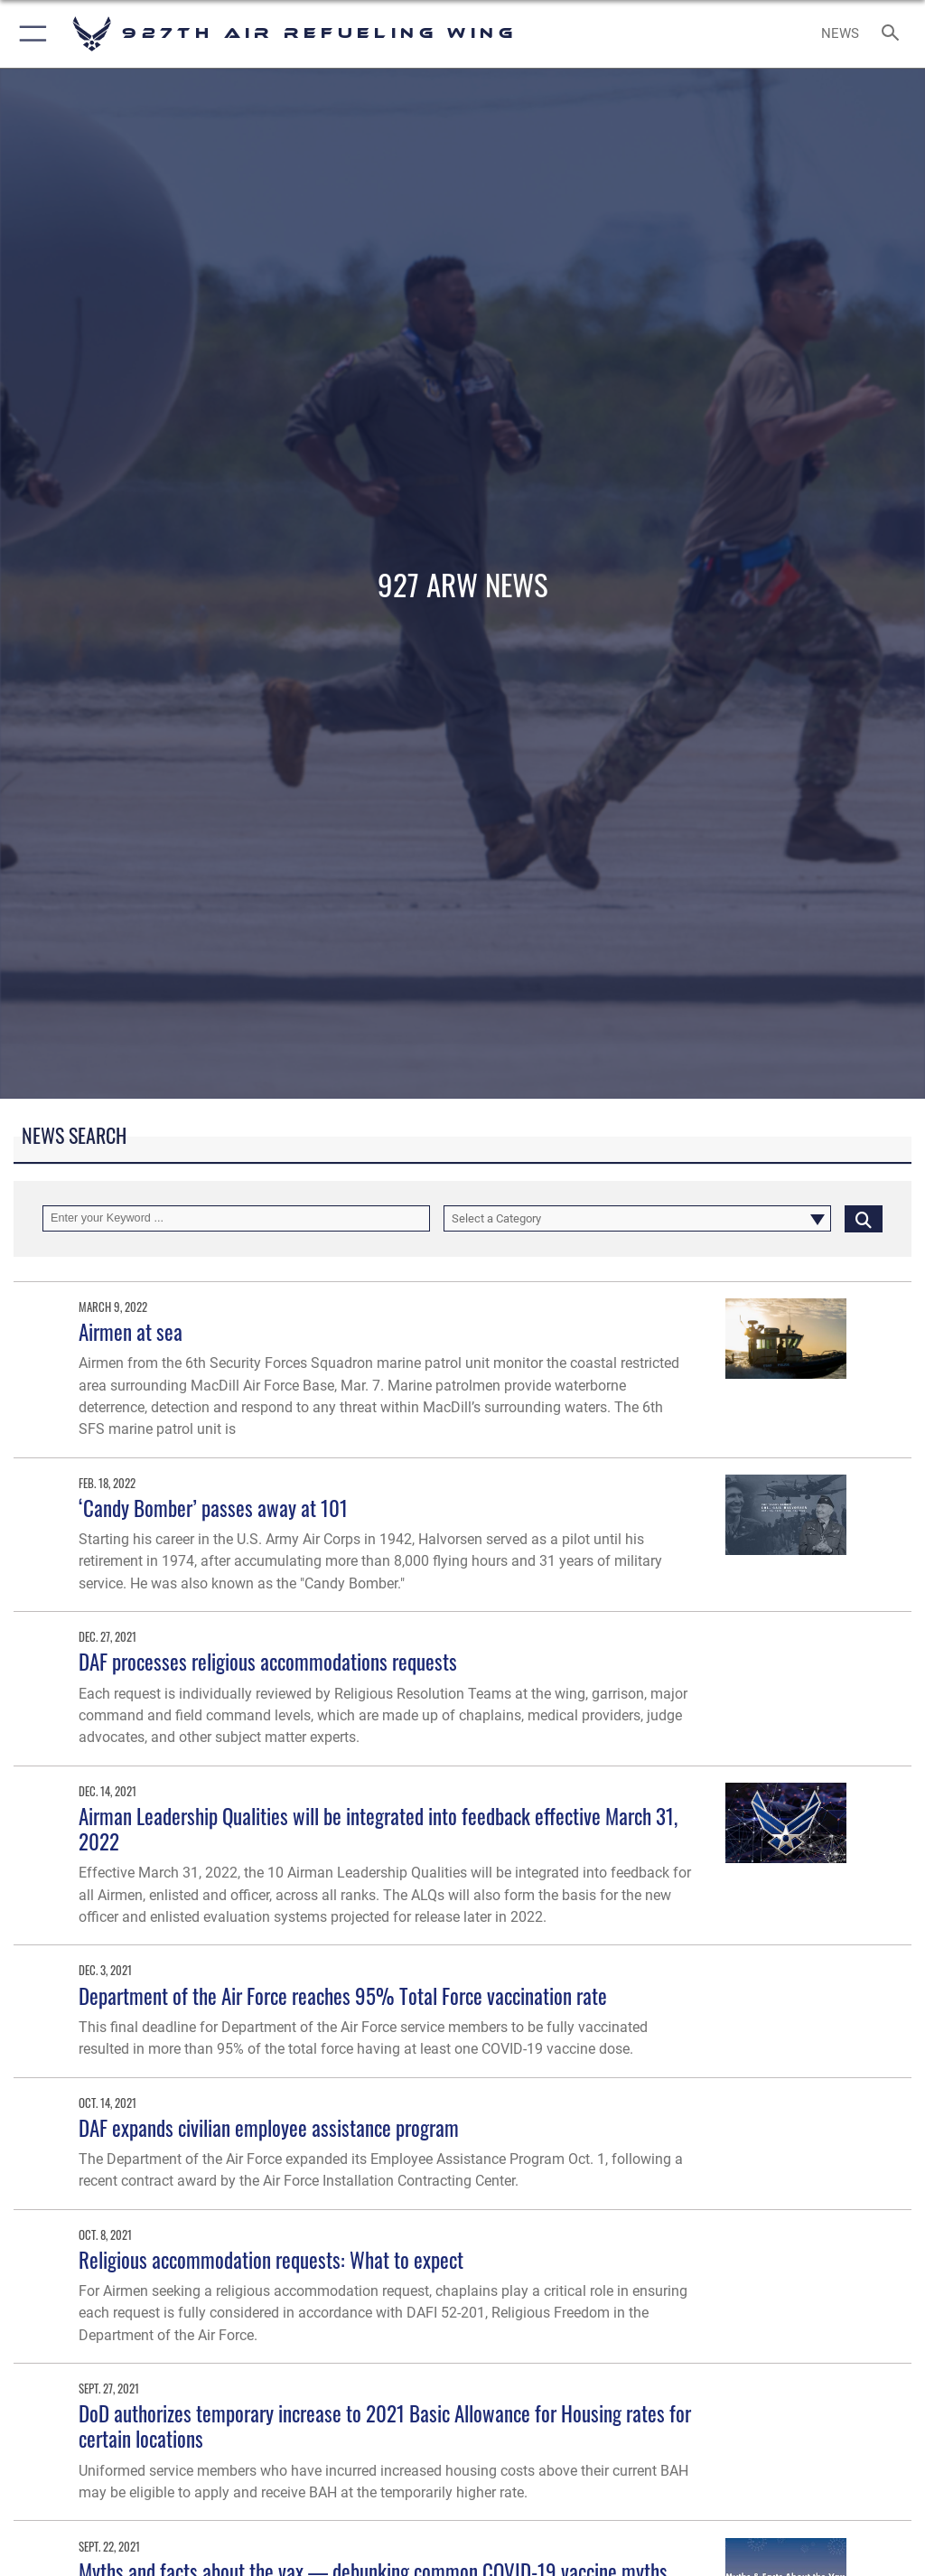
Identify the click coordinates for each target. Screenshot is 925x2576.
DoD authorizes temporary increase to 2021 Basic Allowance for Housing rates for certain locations (385, 2425)
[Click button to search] (864, 1218)
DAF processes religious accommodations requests (268, 1661)
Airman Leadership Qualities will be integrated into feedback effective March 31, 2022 (378, 1828)
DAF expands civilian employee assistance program (269, 2127)
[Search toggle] (894, 34)
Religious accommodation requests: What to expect (271, 2259)
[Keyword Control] (236, 1218)
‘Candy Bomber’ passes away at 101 (213, 1507)
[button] (29, 34)
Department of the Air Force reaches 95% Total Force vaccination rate (343, 1995)
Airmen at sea (130, 1331)
